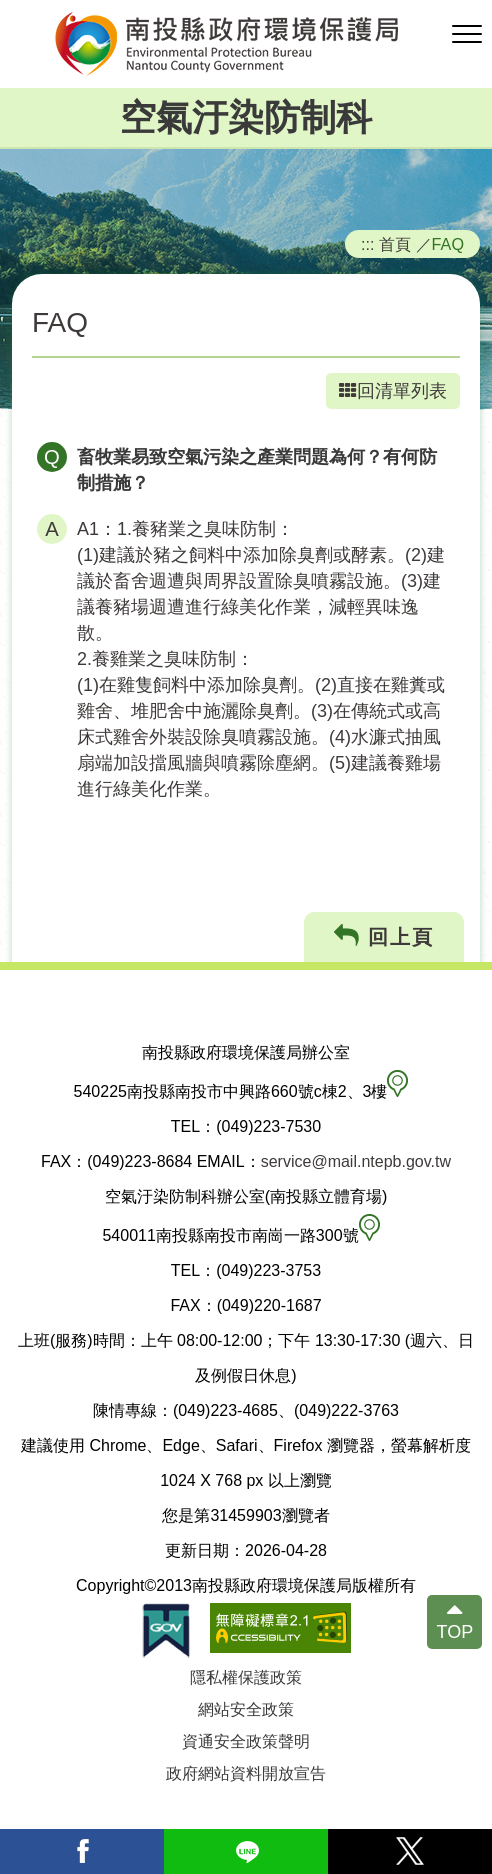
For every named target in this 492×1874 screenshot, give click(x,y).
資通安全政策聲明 (246, 1741)
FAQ (448, 244)
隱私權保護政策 (246, 1677)
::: (368, 244)
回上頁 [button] (384, 936)
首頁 (395, 244)
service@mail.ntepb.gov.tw (356, 1161)
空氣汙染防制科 (246, 117)
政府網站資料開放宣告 (246, 1773)
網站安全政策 (246, 1709)
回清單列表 (393, 391)
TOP (454, 1632)
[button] (467, 35)
